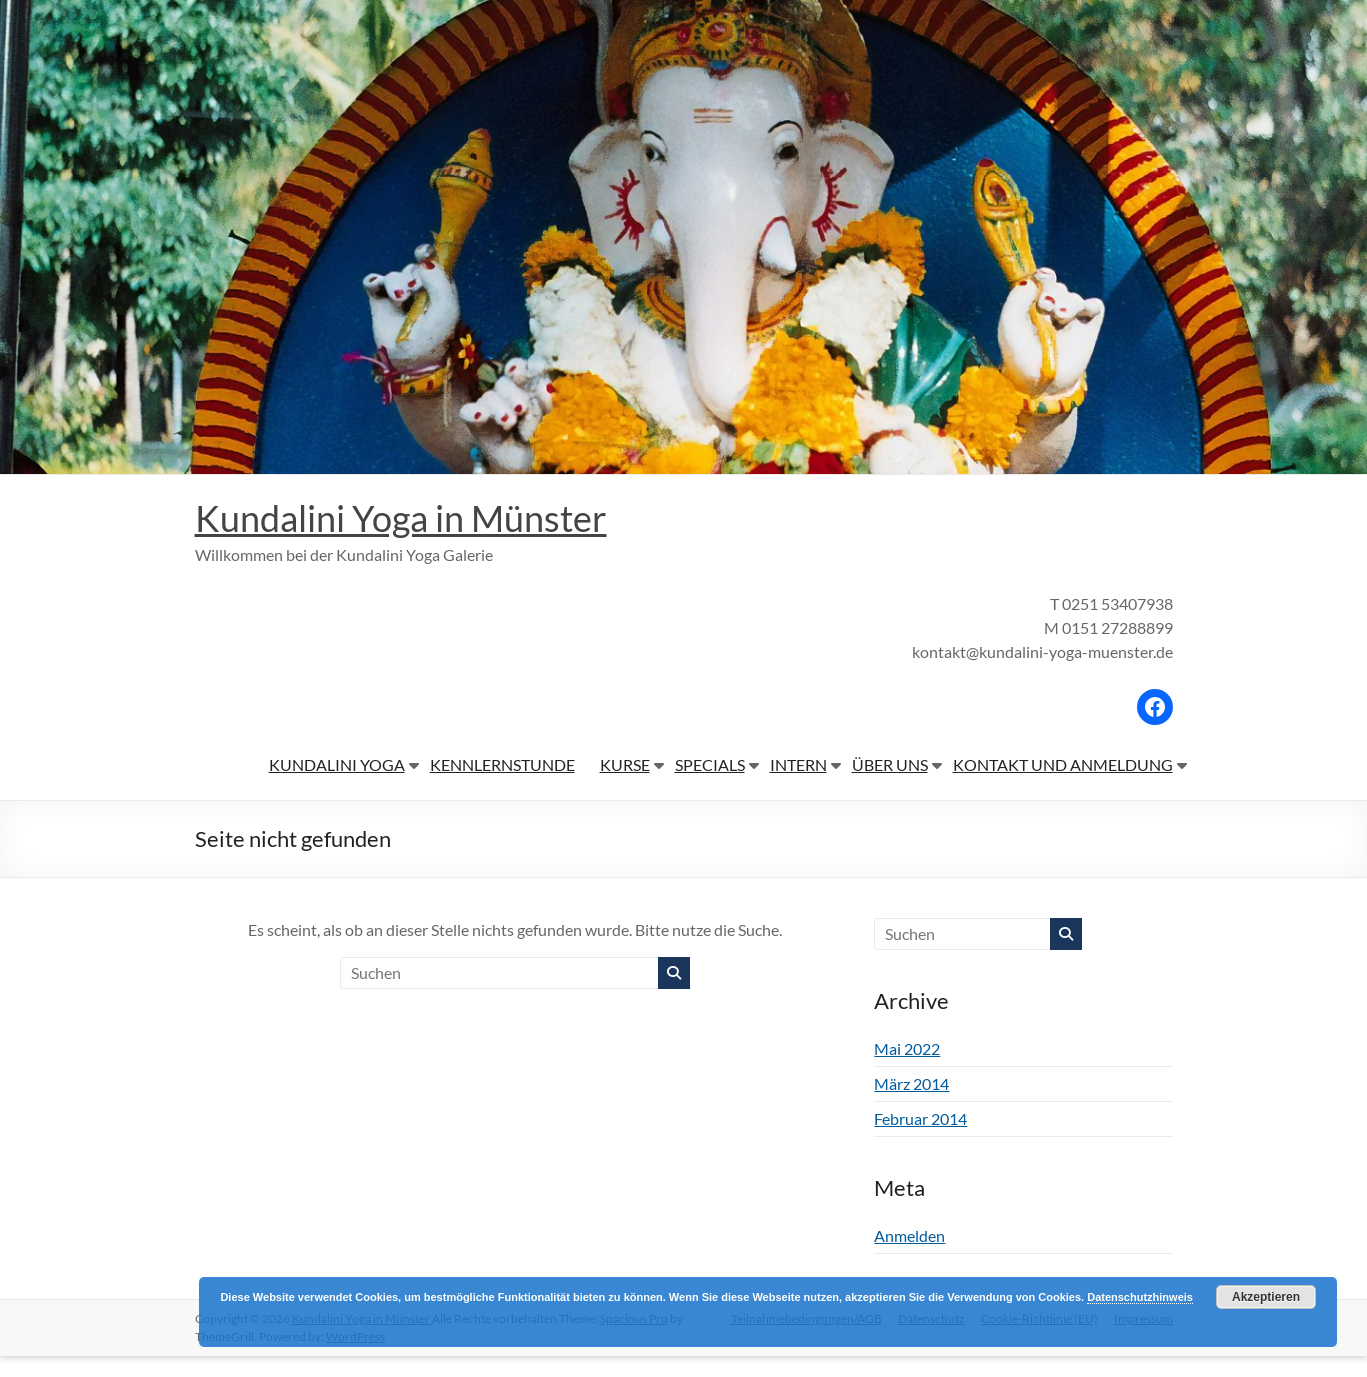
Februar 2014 (920, 1118)
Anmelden (909, 1235)
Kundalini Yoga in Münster (401, 518)
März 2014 (911, 1083)
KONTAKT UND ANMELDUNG (1063, 764)
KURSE (625, 764)
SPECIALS (710, 764)
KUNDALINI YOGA (337, 764)
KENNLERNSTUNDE (502, 764)
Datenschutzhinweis (1140, 1297)
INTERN (798, 764)
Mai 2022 (907, 1048)
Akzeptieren (1266, 1297)
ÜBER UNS (890, 764)
